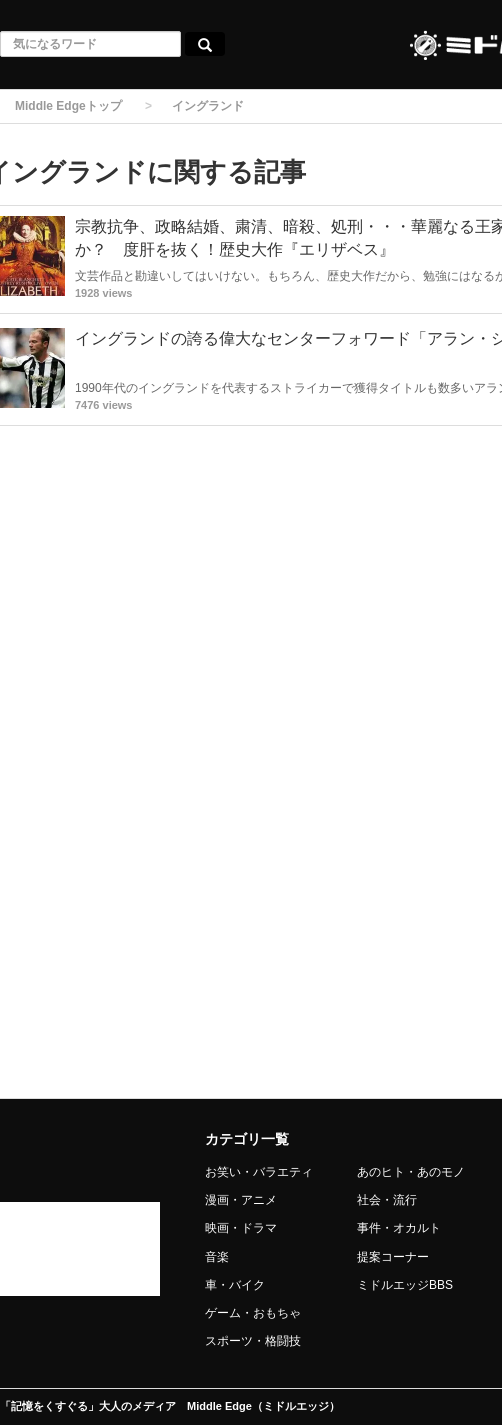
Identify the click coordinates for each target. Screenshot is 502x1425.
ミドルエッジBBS (405, 1285)
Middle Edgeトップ (68, 106)
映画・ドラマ (241, 1228)
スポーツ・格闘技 (253, 1341)
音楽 (217, 1257)
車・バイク (235, 1285)
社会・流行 (387, 1200)
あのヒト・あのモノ (411, 1172)
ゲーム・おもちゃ (253, 1313)
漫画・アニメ (241, 1200)
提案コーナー (393, 1257)
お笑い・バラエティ (259, 1172)
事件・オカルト (399, 1228)
